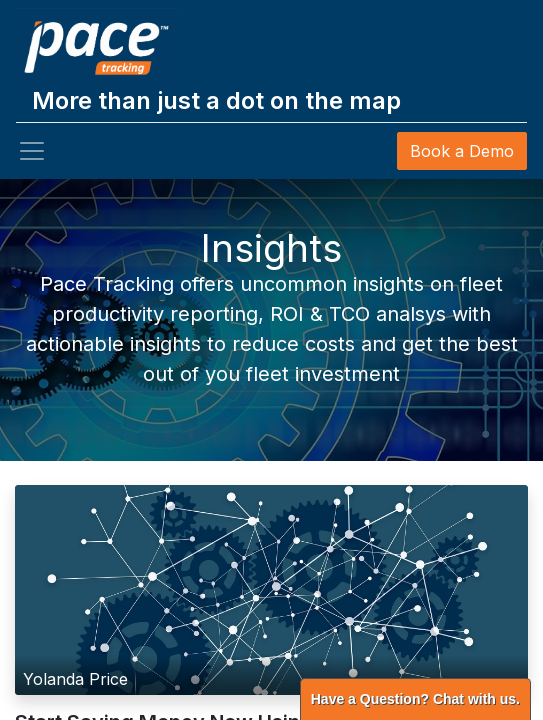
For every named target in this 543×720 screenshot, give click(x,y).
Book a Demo (462, 151)
